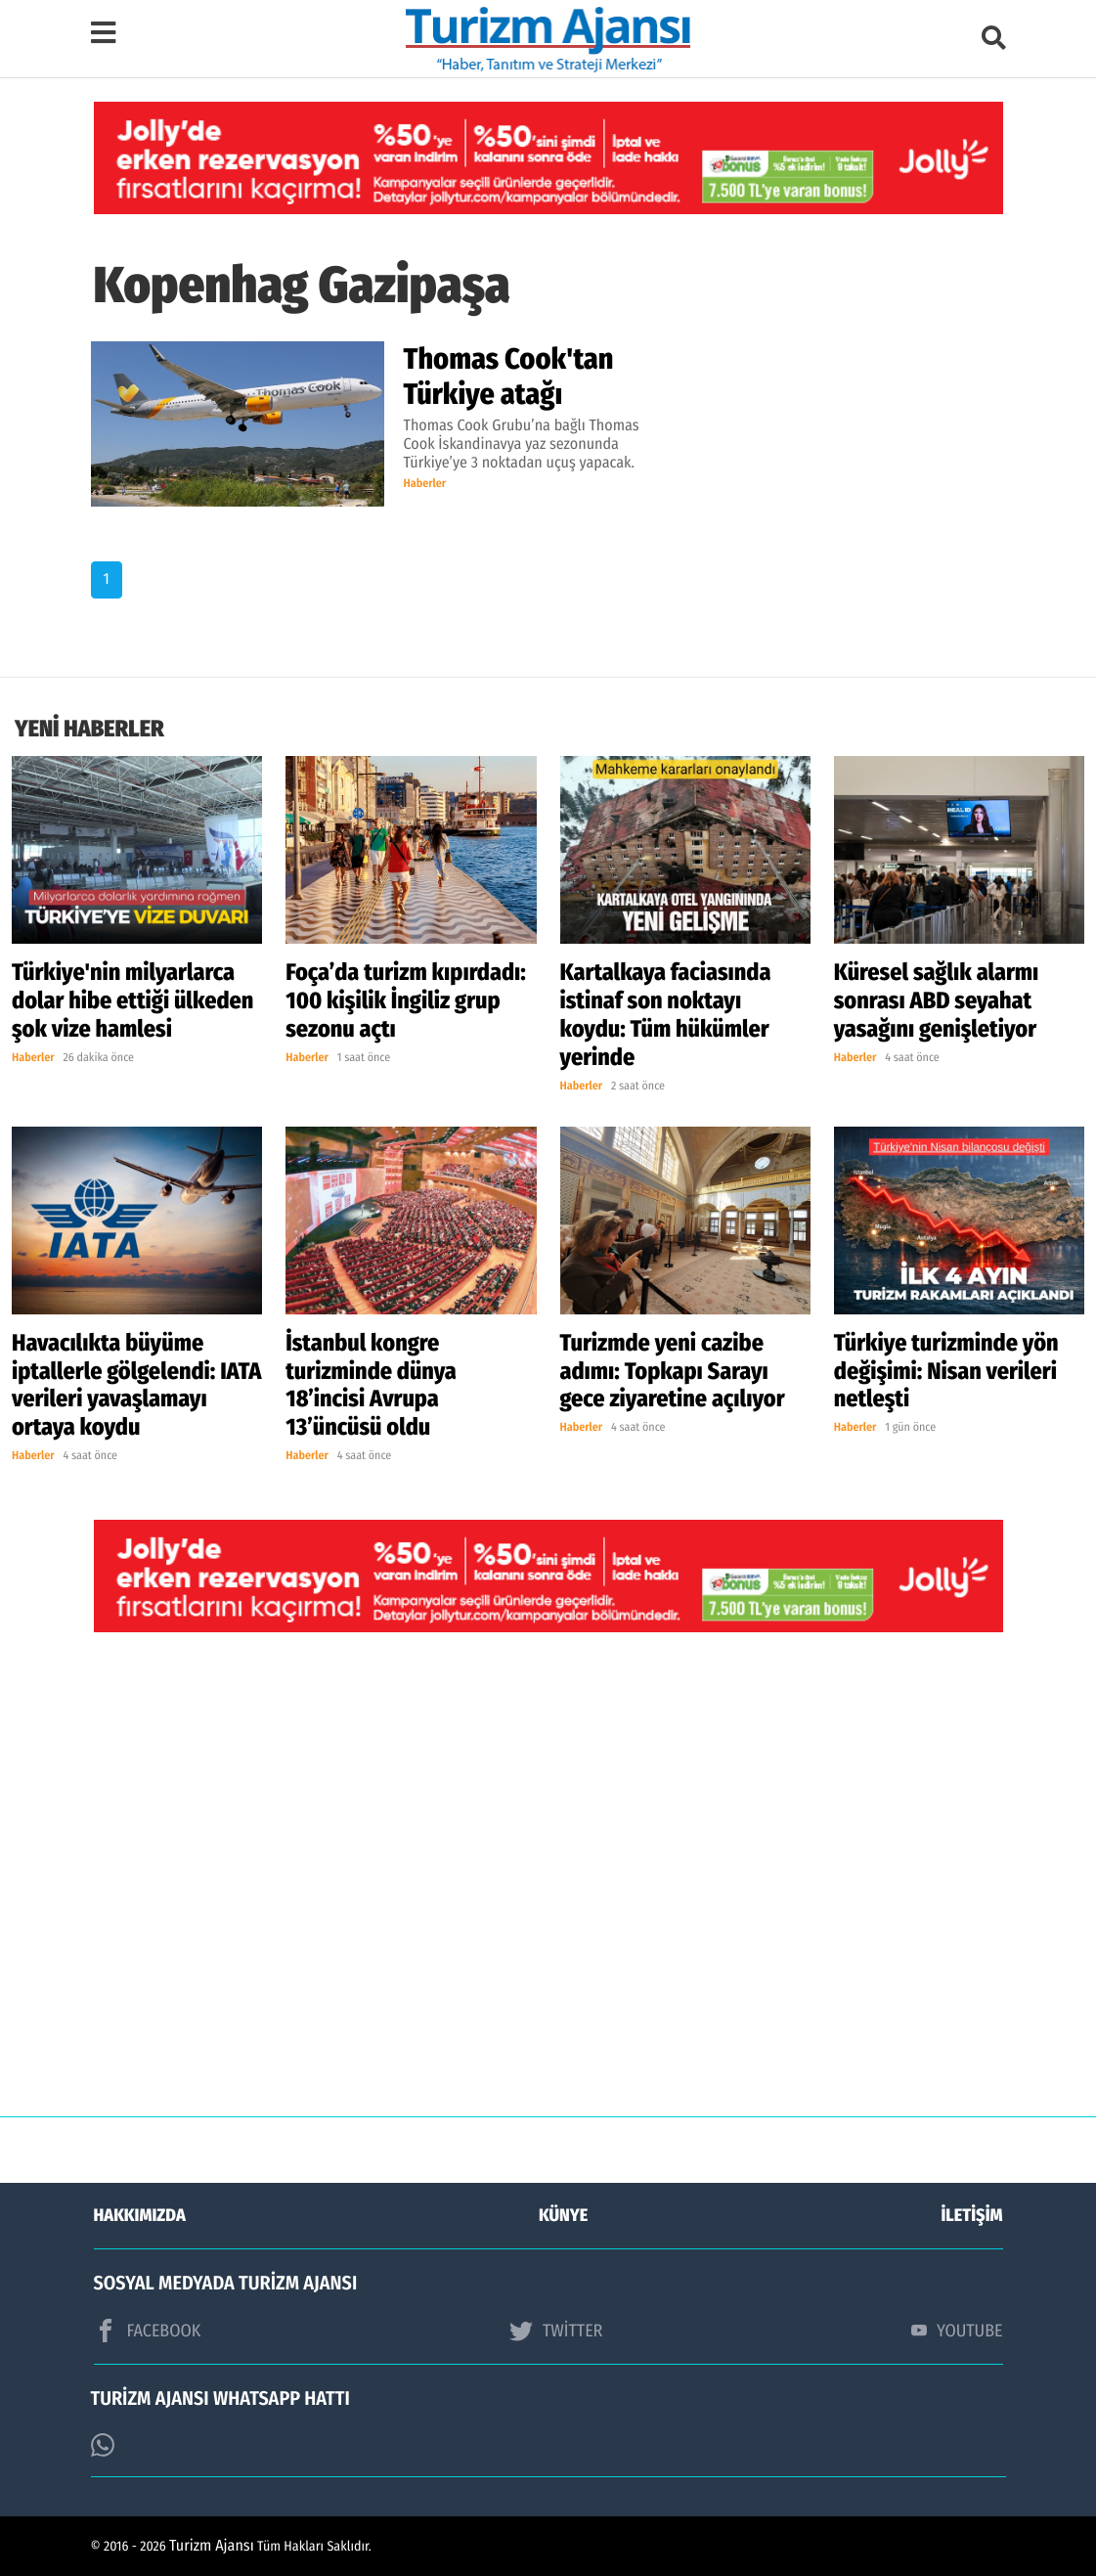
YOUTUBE (957, 2330)
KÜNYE (563, 2215)
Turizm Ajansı (211, 2546)
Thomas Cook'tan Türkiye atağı (509, 376)
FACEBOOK (147, 2330)
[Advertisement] (548, 1889)
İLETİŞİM (972, 2215)
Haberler (425, 484)
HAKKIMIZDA (140, 2215)
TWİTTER (555, 2330)
